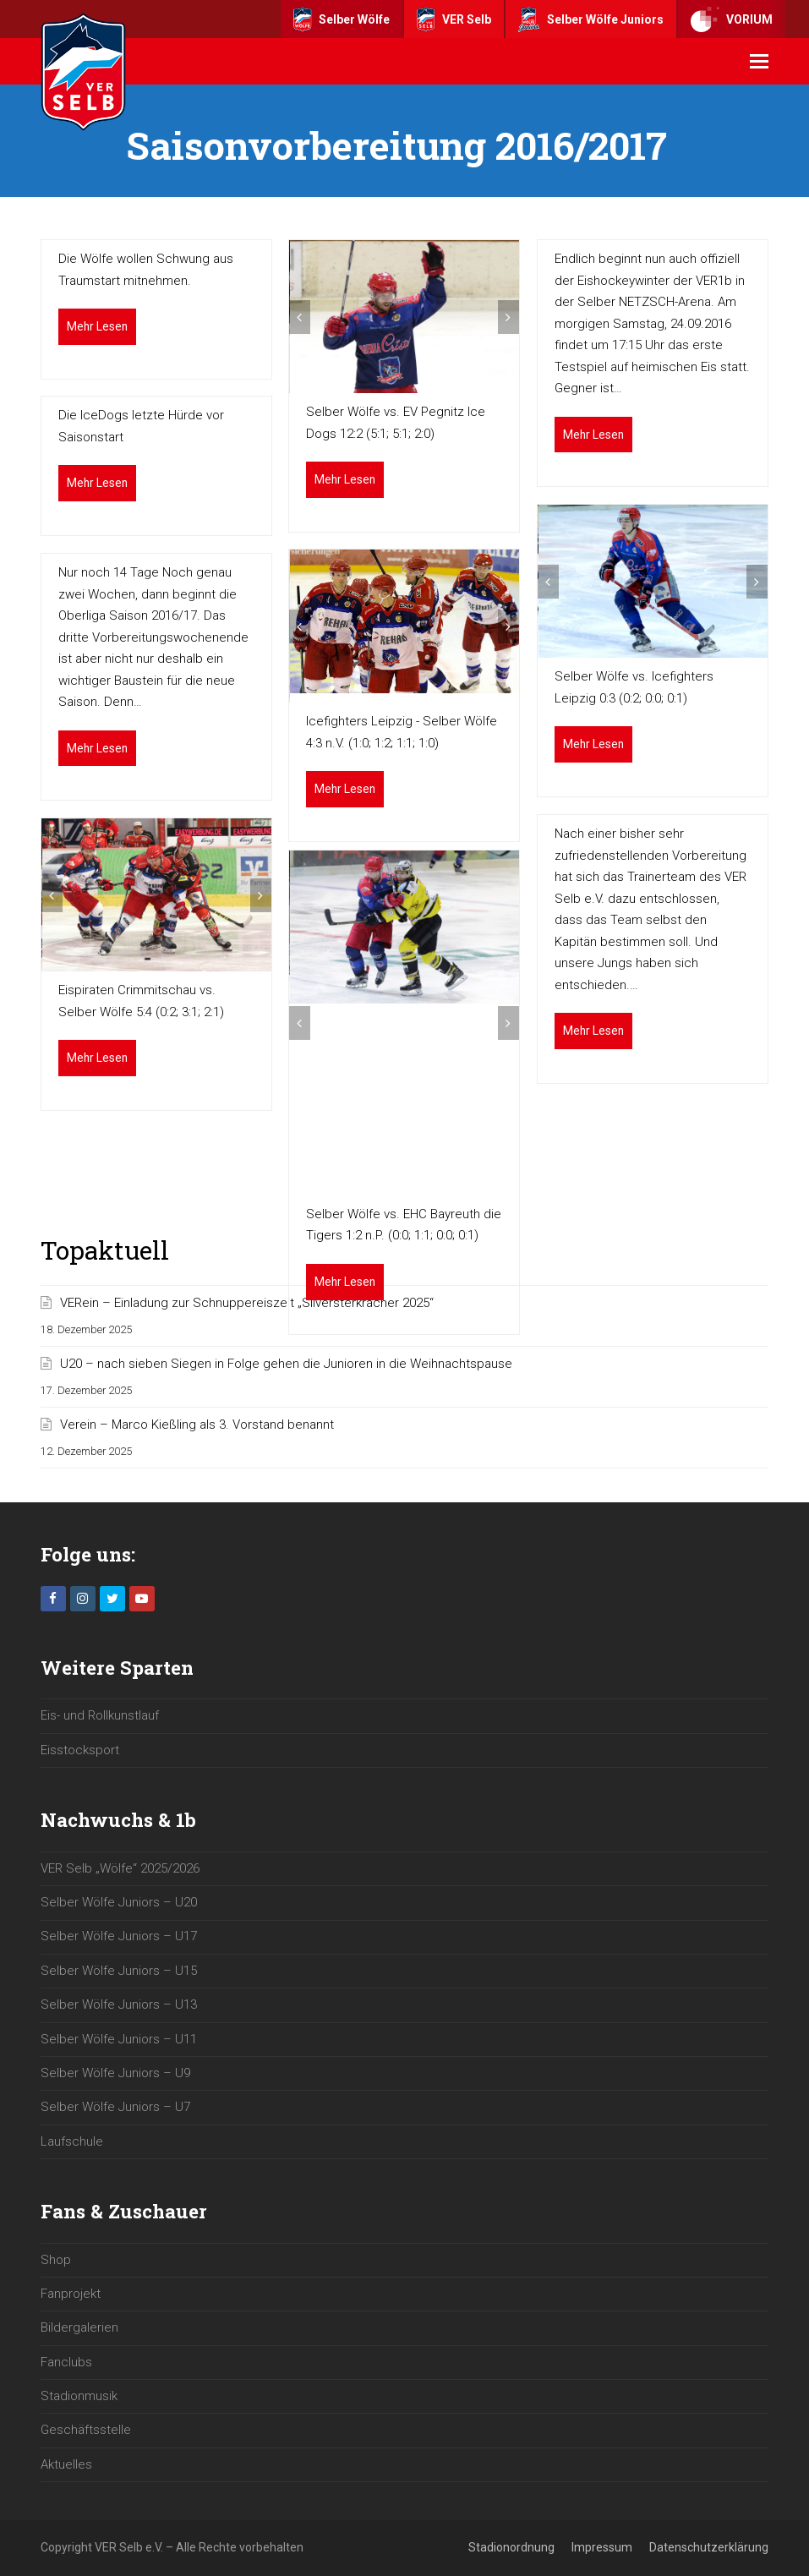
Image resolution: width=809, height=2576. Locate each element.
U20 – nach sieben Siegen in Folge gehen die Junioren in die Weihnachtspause (286, 1363)
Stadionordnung (511, 2547)
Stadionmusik (79, 2396)
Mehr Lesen (97, 326)
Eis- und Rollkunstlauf (100, 1715)
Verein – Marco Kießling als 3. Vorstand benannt (197, 1424)
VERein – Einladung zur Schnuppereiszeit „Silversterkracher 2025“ (247, 1302)
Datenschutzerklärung (708, 2547)
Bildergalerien (79, 2327)
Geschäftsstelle (86, 2429)
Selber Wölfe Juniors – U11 (119, 2039)
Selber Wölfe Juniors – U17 (119, 1936)
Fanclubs (66, 2362)
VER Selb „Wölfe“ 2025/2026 (120, 1868)
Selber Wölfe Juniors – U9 (115, 2073)
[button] (759, 61)
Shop (56, 2259)
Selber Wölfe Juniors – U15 (119, 1970)
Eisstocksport (80, 1750)
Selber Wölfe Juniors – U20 (119, 1902)
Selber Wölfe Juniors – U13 (119, 2004)
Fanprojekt (71, 2293)
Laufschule (72, 2141)
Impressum (601, 2547)
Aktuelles (66, 2464)
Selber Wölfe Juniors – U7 (115, 2106)
